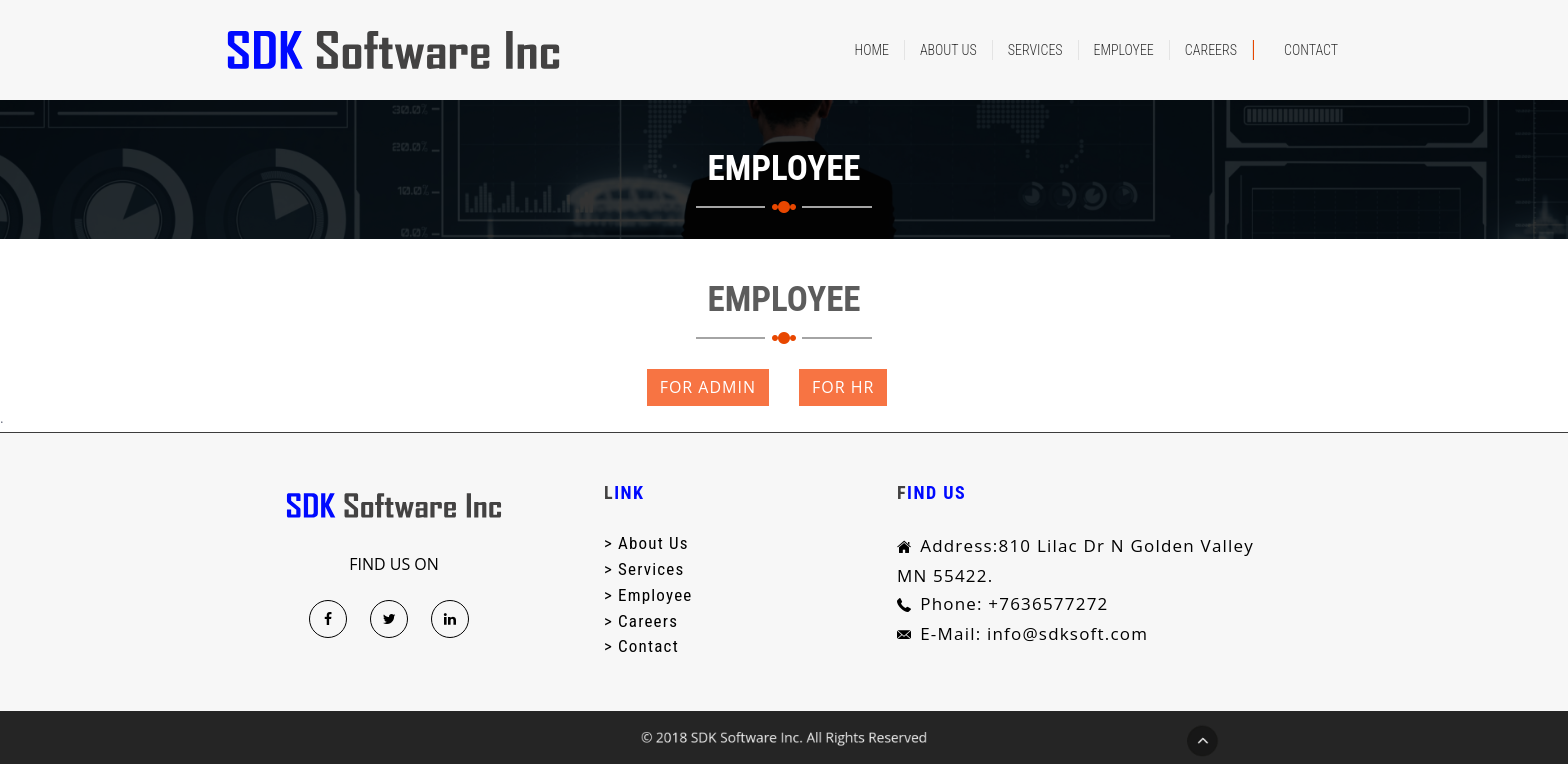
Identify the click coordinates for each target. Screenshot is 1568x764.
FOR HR (843, 387)
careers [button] (1211, 50)
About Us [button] (948, 50)
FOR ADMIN (708, 387)
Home (872, 50)
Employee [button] (1124, 50)
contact (648, 646)
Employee (655, 595)
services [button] (1035, 50)
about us (653, 543)
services (651, 569)
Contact (1311, 50)
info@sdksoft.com (1064, 633)
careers (648, 620)
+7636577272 (1045, 603)
